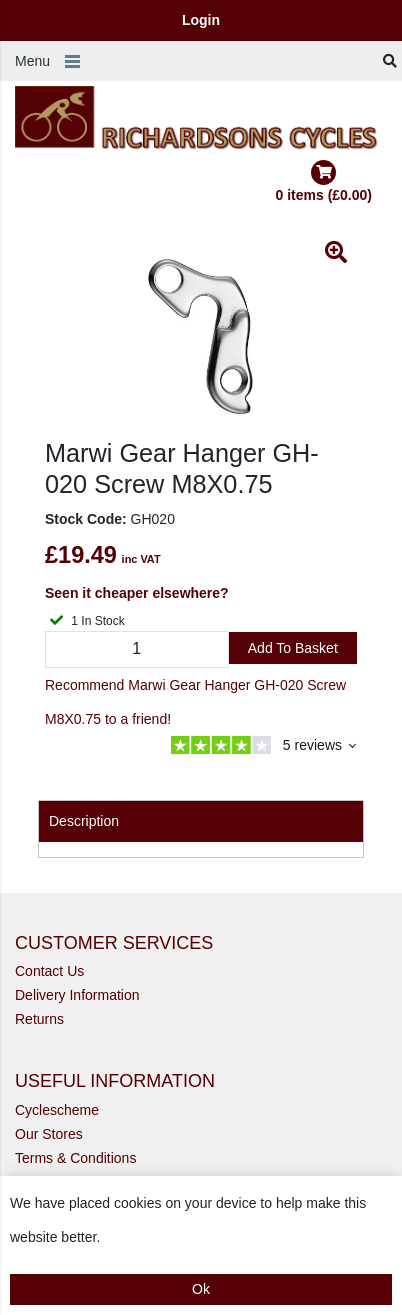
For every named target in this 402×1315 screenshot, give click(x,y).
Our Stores (49, 1134)
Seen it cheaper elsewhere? (137, 593)
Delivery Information (77, 995)
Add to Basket (293, 648)
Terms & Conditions (75, 1158)
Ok (201, 1289)
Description (84, 821)
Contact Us (49, 971)
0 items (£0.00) (324, 181)
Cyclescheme (57, 1110)
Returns (39, 1019)
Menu (32, 61)
